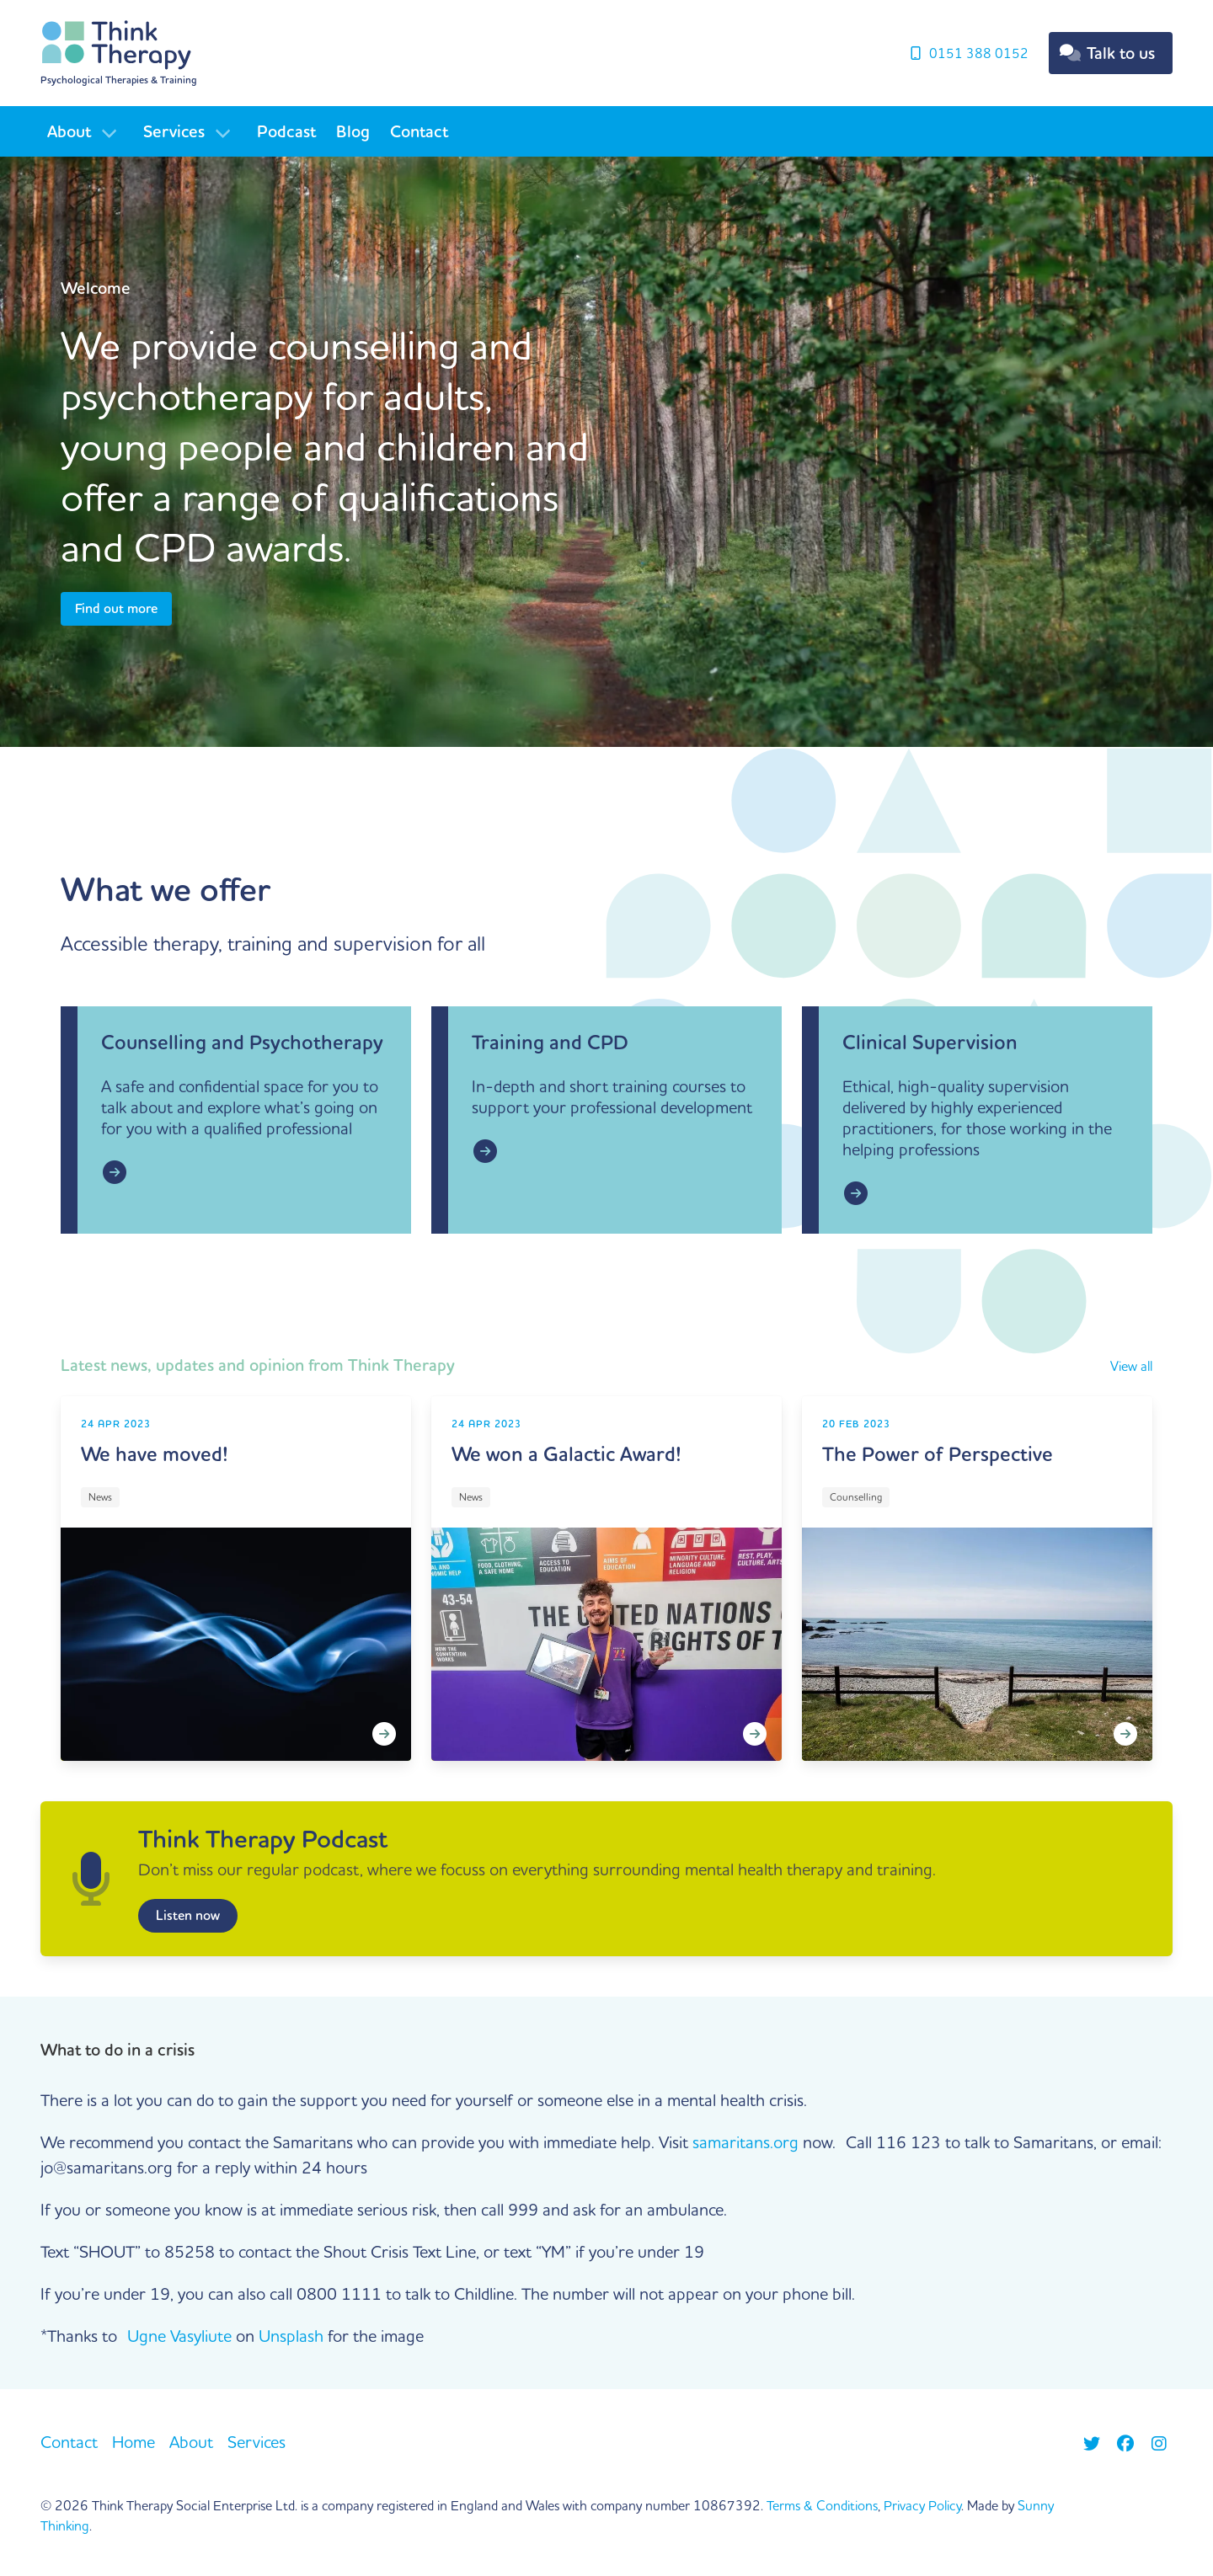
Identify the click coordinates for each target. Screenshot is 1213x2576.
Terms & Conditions (822, 2505)
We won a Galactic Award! (566, 1454)
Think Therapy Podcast (262, 1838)
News (100, 1497)
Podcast (286, 131)
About (69, 131)
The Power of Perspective (937, 1454)
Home (133, 2441)
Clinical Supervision (930, 1042)
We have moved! (154, 1454)
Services (174, 131)
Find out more (116, 608)
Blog (353, 131)
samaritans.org (745, 2141)
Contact (419, 131)
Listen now (188, 1915)
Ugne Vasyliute (179, 2335)
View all (1131, 1365)
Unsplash (291, 2335)
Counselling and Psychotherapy (242, 1042)
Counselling (856, 1497)
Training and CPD (550, 1042)
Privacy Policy (922, 2505)
